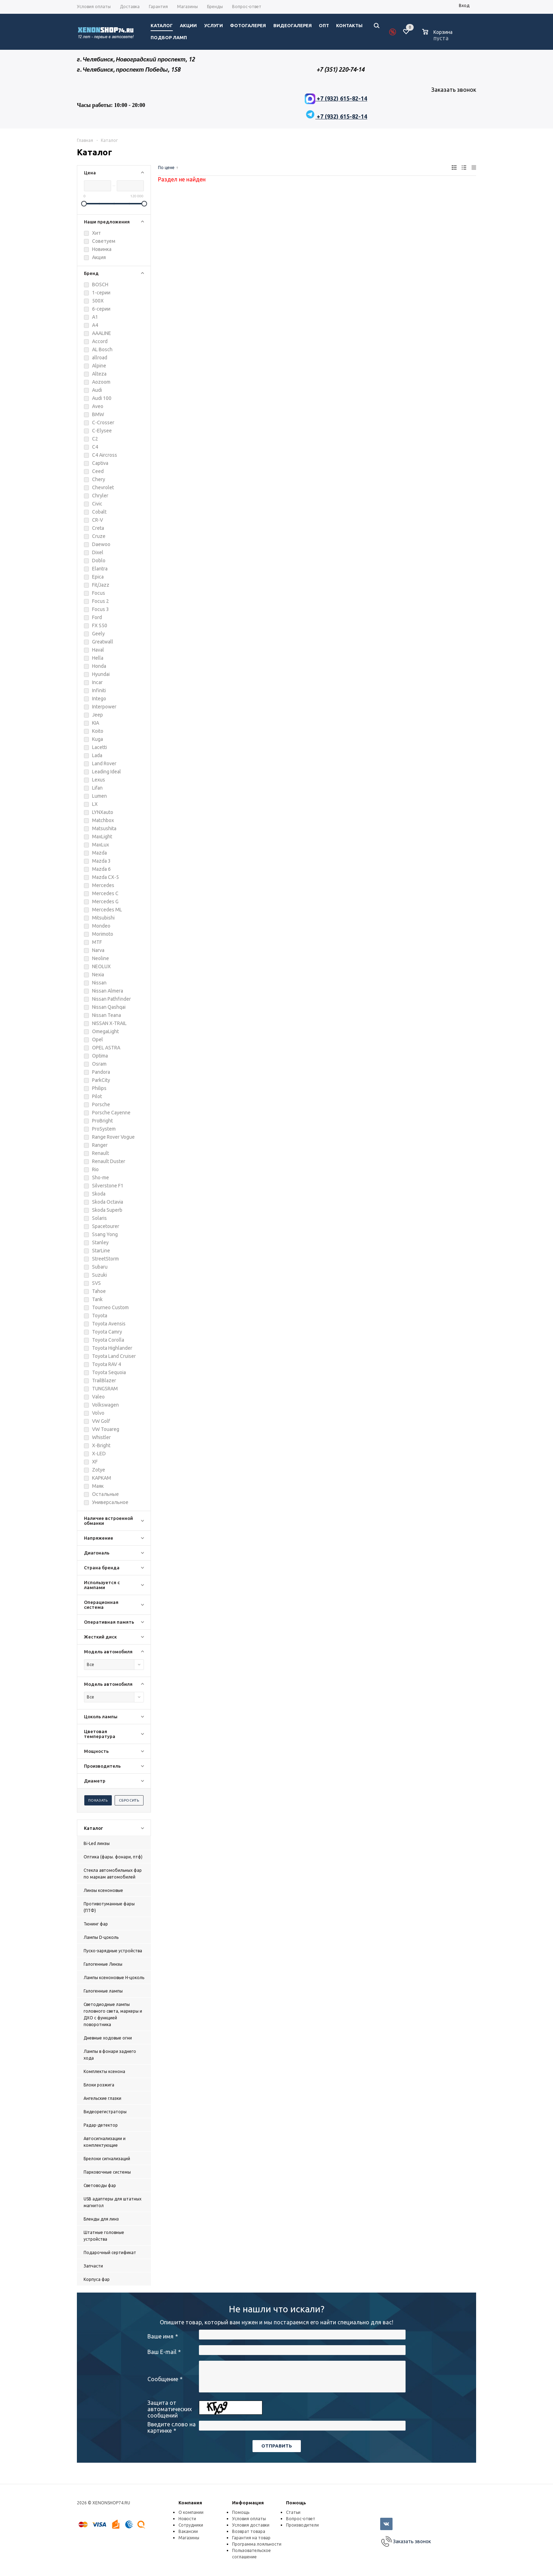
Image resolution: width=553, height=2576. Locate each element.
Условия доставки (250, 2525)
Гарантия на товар (251, 2537)
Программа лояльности (256, 2544)
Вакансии (188, 2531)
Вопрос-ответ (300, 2518)
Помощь (296, 2502)
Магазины (188, 2537)
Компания (190, 2502)
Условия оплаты (249, 2518)
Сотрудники (190, 2525)
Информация (248, 2502)
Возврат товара (248, 2531)
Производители (302, 2525)
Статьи (293, 2512)
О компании (190, 2512)
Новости (187, 2518)
